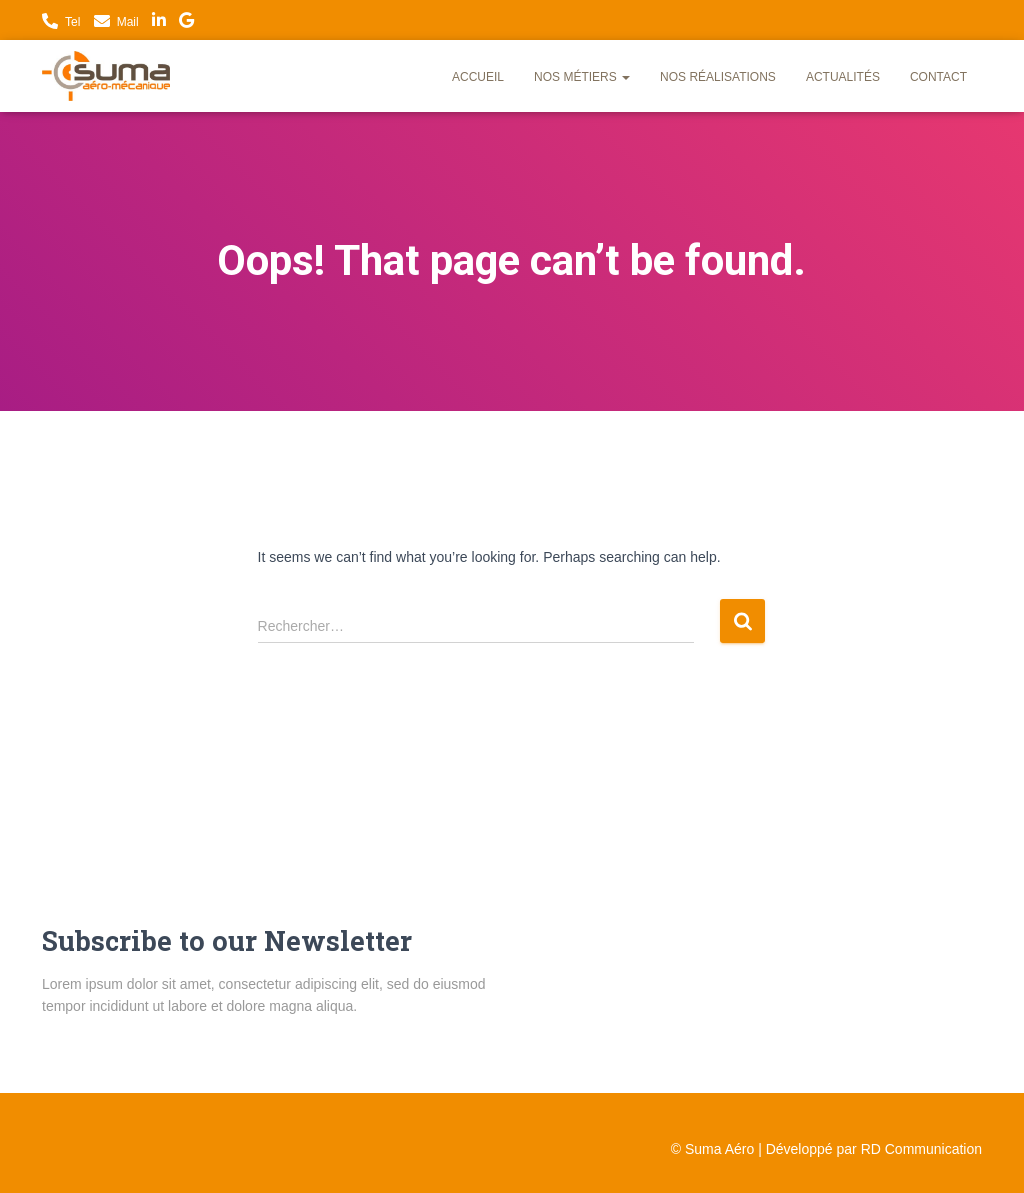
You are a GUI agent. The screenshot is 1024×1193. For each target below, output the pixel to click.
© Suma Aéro (712, 1149)
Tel (72, 22)
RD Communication (921, 1149)
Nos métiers (582, 77)
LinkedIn (159, 23)
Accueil (478, 77)
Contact (938, 77)
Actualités (843, 77)
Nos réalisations (718, 77)
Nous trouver (186, 23)
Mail (128, 22)
